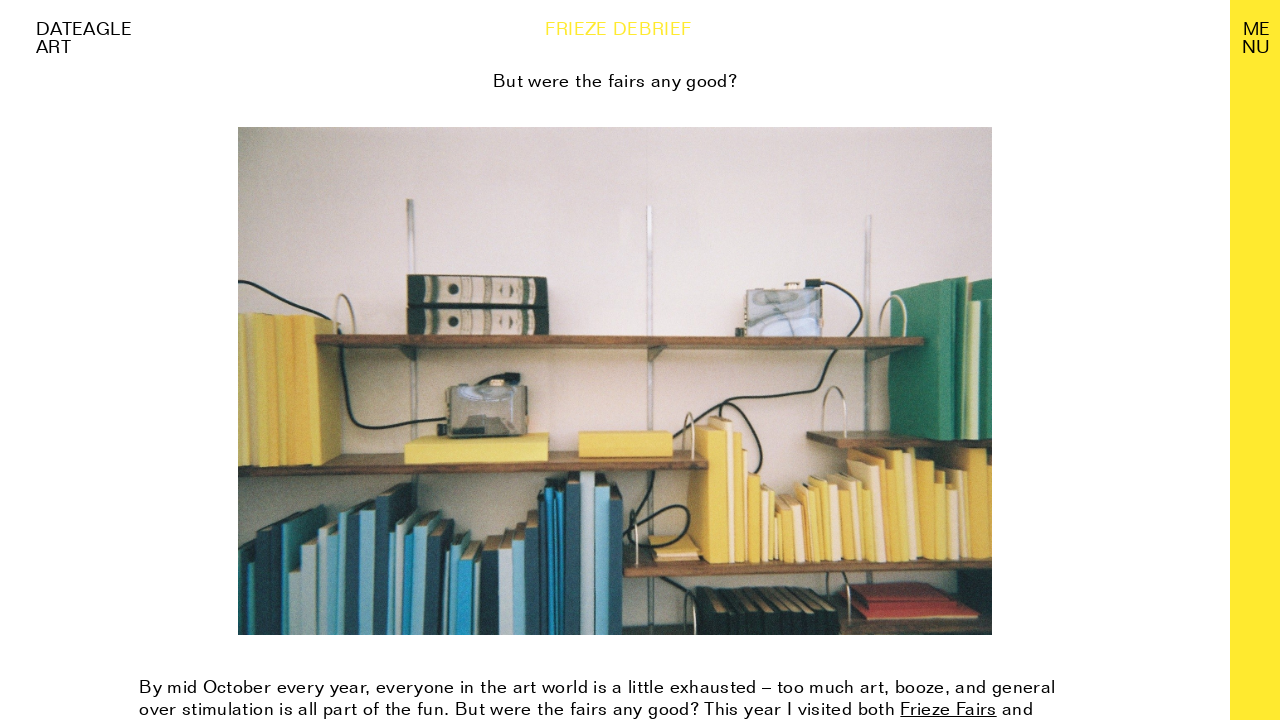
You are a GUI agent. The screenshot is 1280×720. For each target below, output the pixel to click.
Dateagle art (84, 37)
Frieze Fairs (948, 708)
